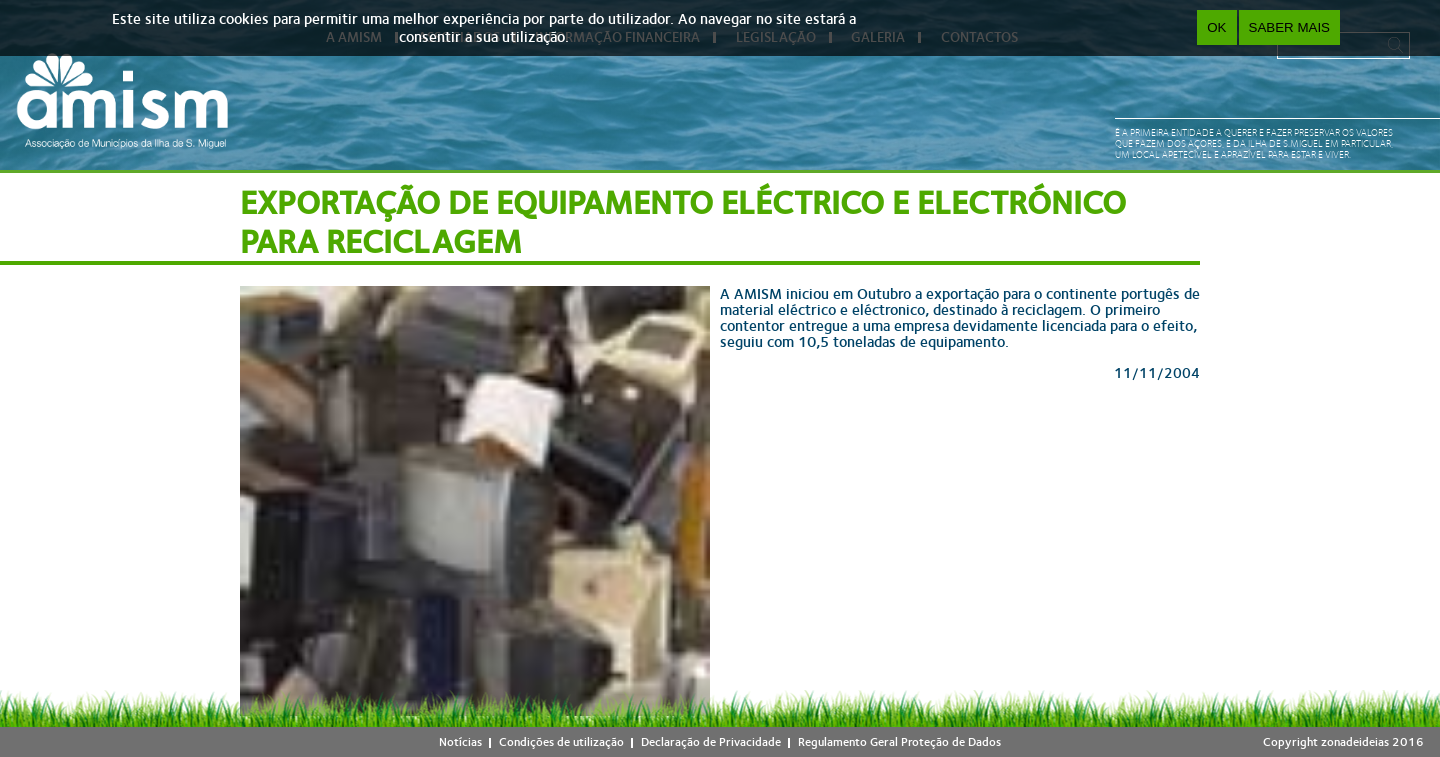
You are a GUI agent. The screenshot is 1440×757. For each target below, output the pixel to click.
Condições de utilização (561, 742)
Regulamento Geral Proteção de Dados (899, 742)
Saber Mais (1289, 27)
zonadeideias (1355, 742)
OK (1216, 27)
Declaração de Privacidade (711, 742)
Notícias (460, 742)
